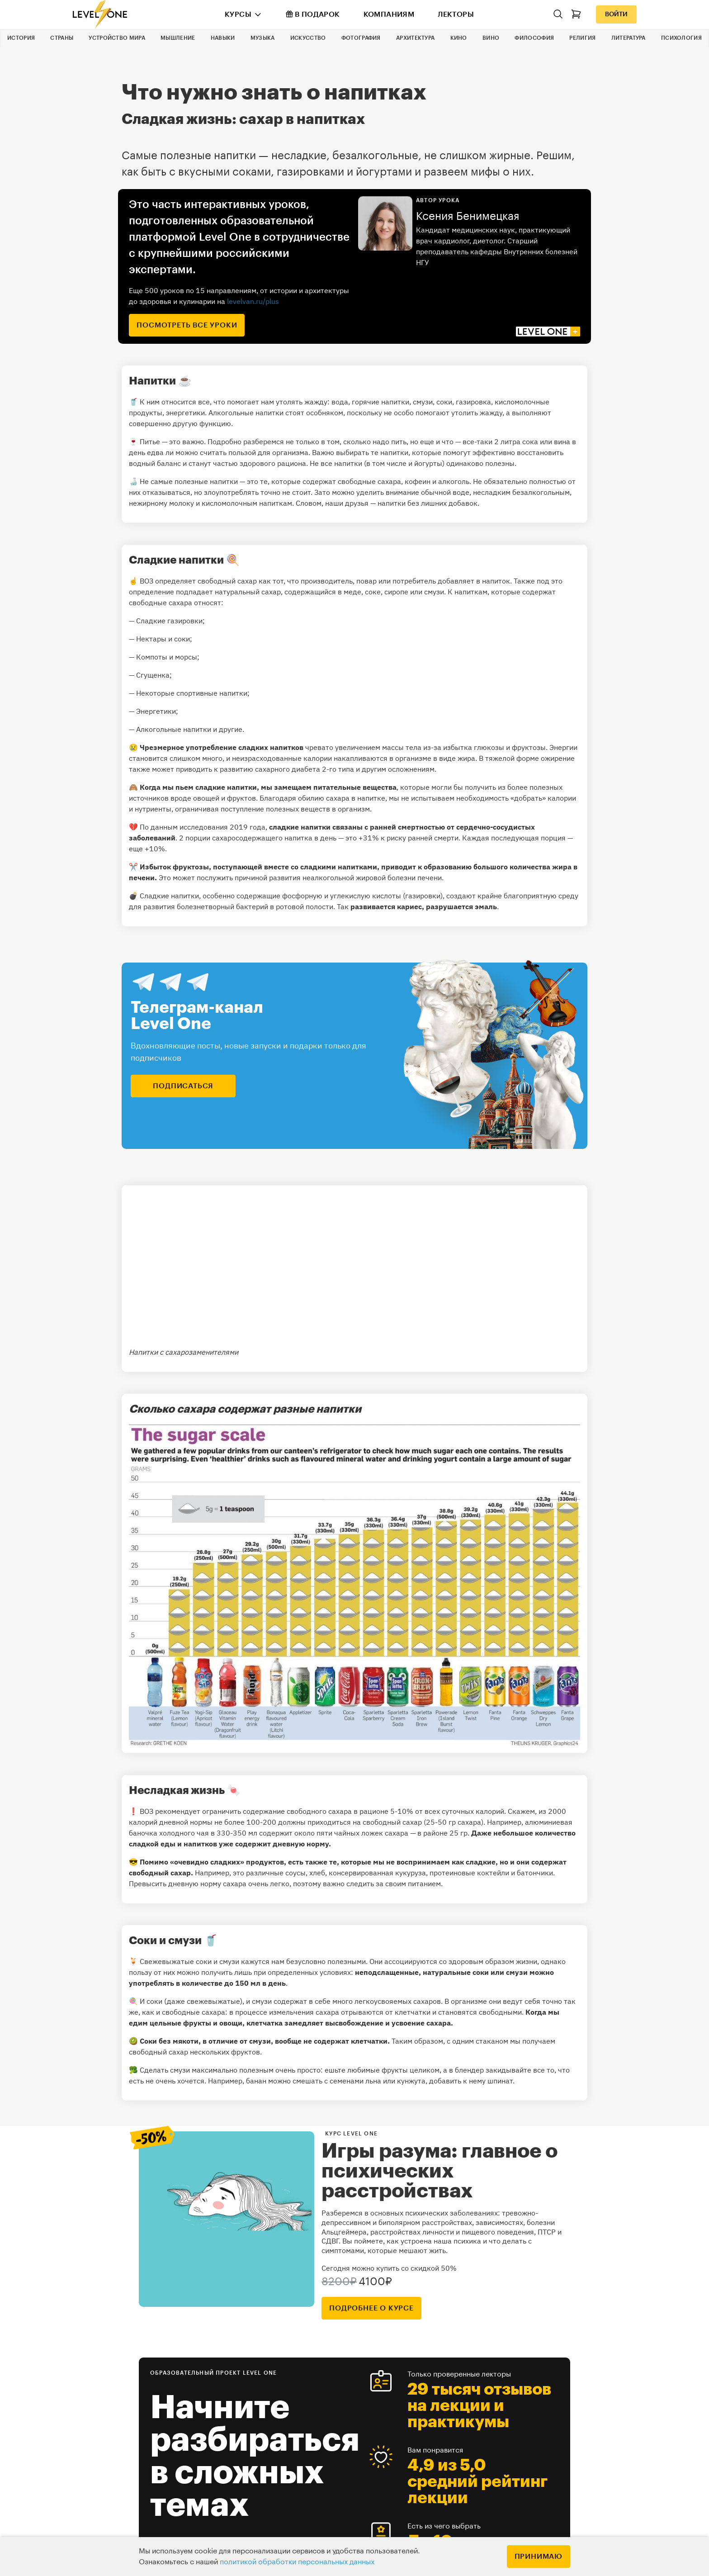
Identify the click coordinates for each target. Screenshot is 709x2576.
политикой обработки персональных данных (297, 2562)
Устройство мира (117, 38)
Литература (628, 38)
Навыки (223, 38)
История (21, 38)
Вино (490, 38)
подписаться (183, 1086)
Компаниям (389, 14)
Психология (681, 38)
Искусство (308, 38)
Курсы (238, 14)
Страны (61, 38)
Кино (458, 38)
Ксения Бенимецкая (468, 216)
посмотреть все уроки (187, 325)
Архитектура (415, 38)
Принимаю (538, 2556)
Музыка (263, 38)
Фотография (361, 38)
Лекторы (456, 14)
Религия (582, 38)
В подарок (313, 14)
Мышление (178, 38)
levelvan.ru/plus (253, 301)
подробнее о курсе (371, 2308)
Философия (534, 38)
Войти (616, 14)
